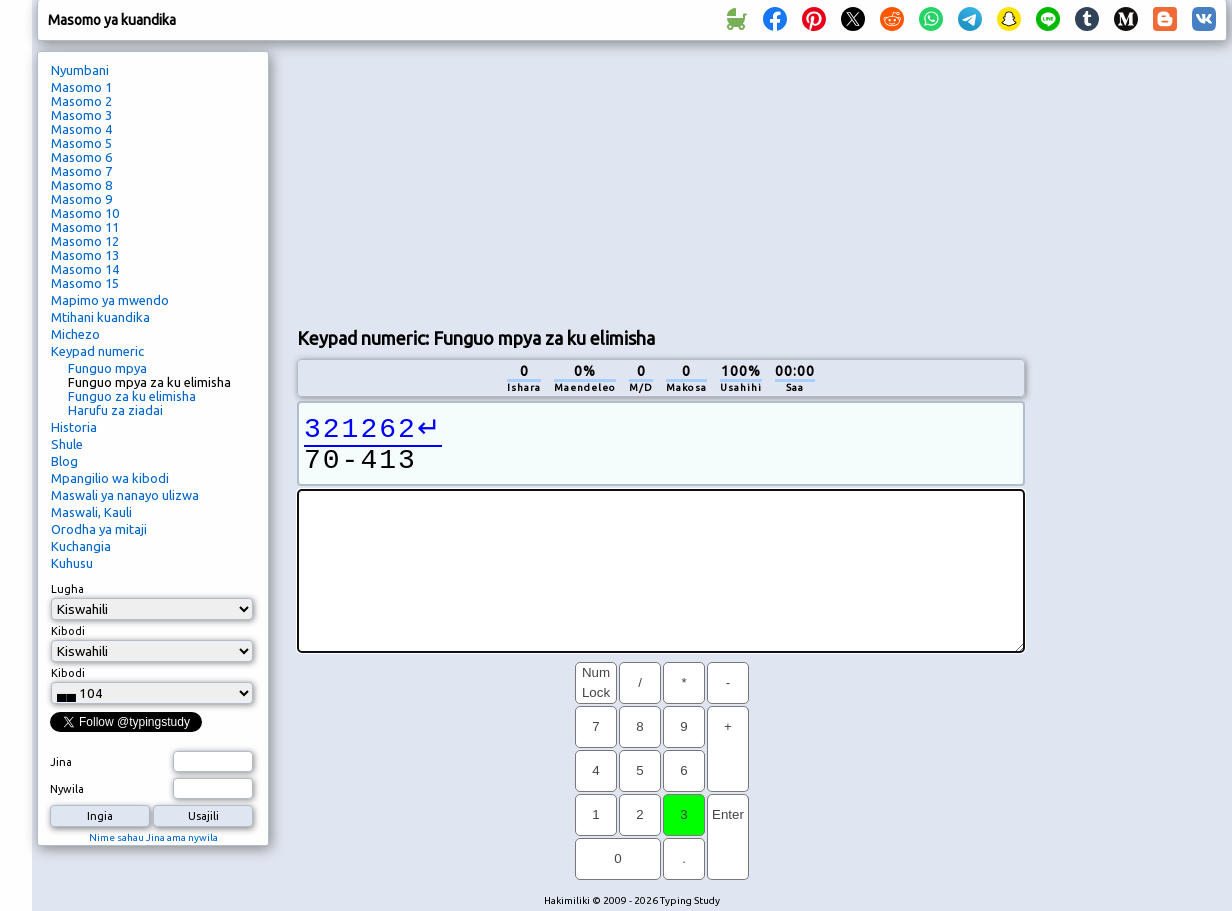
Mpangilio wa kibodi (110, 478)
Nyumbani (80, 70)
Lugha (67, 589)
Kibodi (68, 631)
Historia (74, 427)
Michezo (75, 334)
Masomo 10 (85, 213)
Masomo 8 (81, 185)
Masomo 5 (81, 143)
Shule (67, 444)
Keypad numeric (97, 351)
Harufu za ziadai (115, 410)
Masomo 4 (81, 129)
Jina (61, 762)
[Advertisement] (464, 181)
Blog (64, 461)
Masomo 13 (85, 255)
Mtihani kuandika (100, 317)
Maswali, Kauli (91, 512)
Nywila (67, 789)
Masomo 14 (85, 269)
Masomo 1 (81, 87)
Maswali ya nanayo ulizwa (125, 495)
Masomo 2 (81, 101)
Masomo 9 (81, 199)
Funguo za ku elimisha (132, 396)
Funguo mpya (107, 368)
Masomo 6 (81, 157)
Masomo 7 (81, 171)
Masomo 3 (81, 115)
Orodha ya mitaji (99, 529)
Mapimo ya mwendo (110, 300)
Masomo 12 (85, 241)
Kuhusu (72, 563)
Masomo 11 (85, 227)
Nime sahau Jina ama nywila (153, 837)
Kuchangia (81, 546)
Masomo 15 (85, 283)
